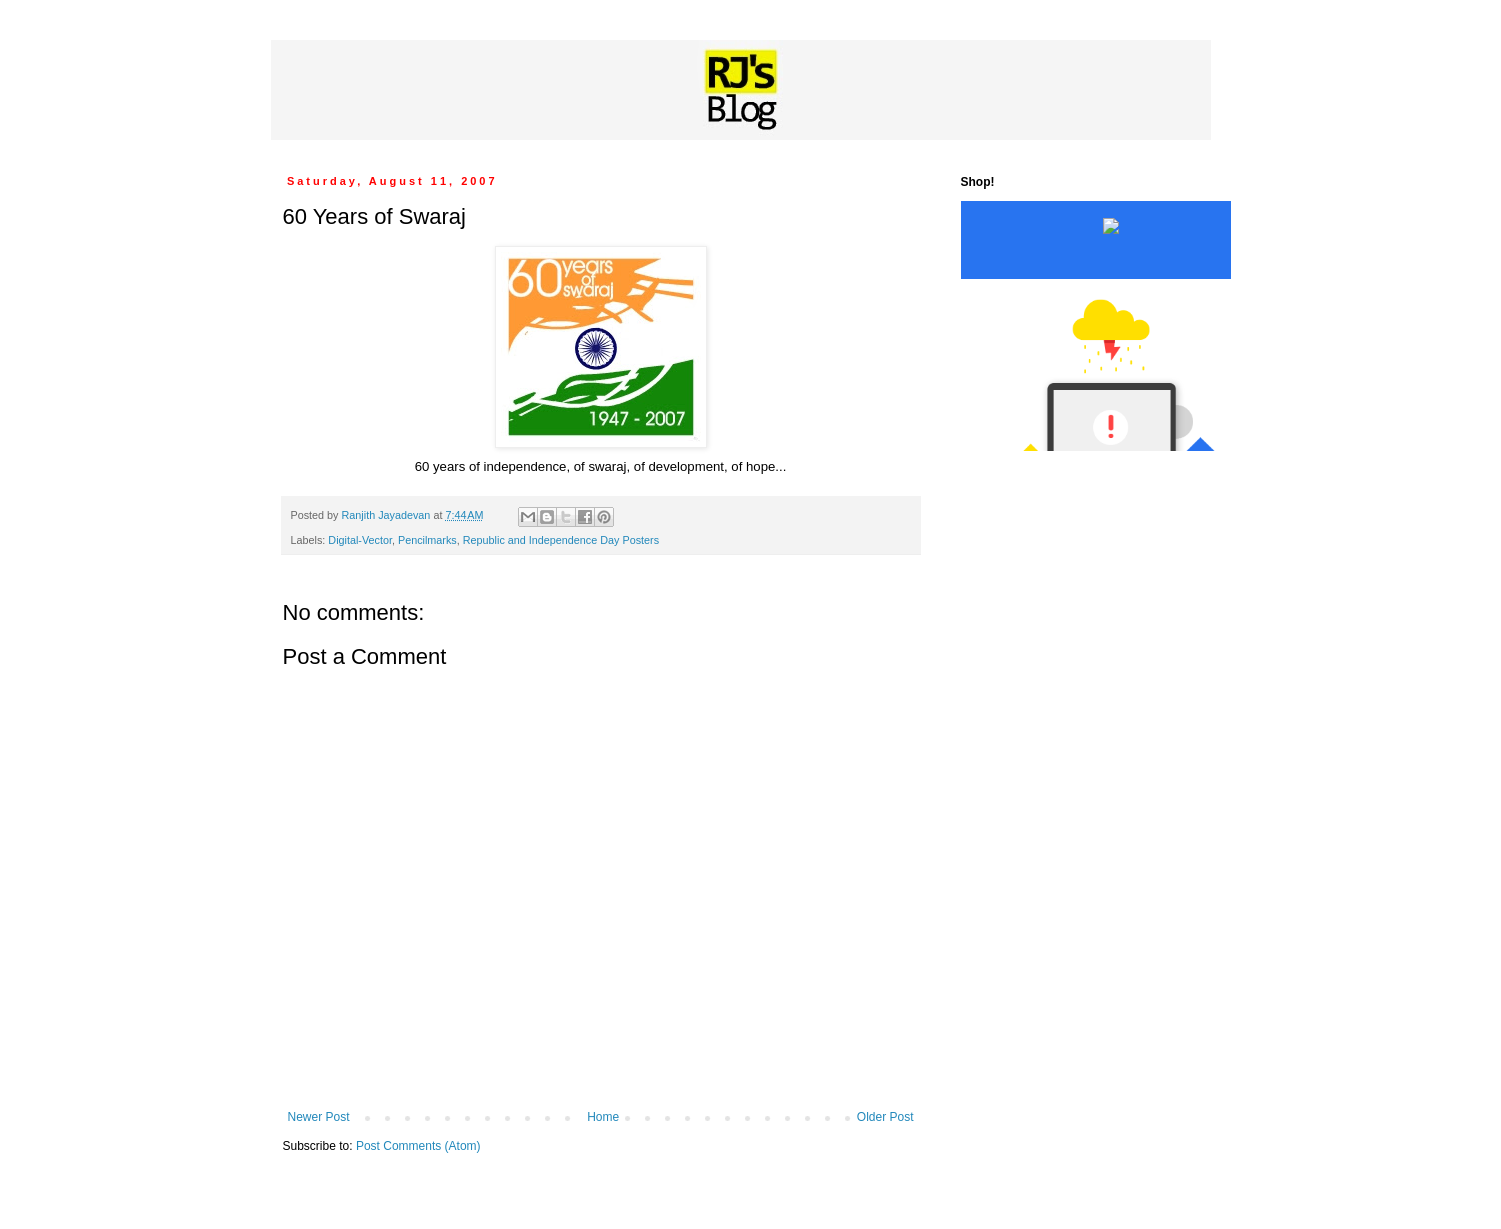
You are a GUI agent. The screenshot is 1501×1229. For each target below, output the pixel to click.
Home (603, 1117)
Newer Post (319, 1117)
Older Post (885, 1117)
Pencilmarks (427, 540)
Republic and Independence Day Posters (561, 540)
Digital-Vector (360, 540)
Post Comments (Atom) (418, 1146)
